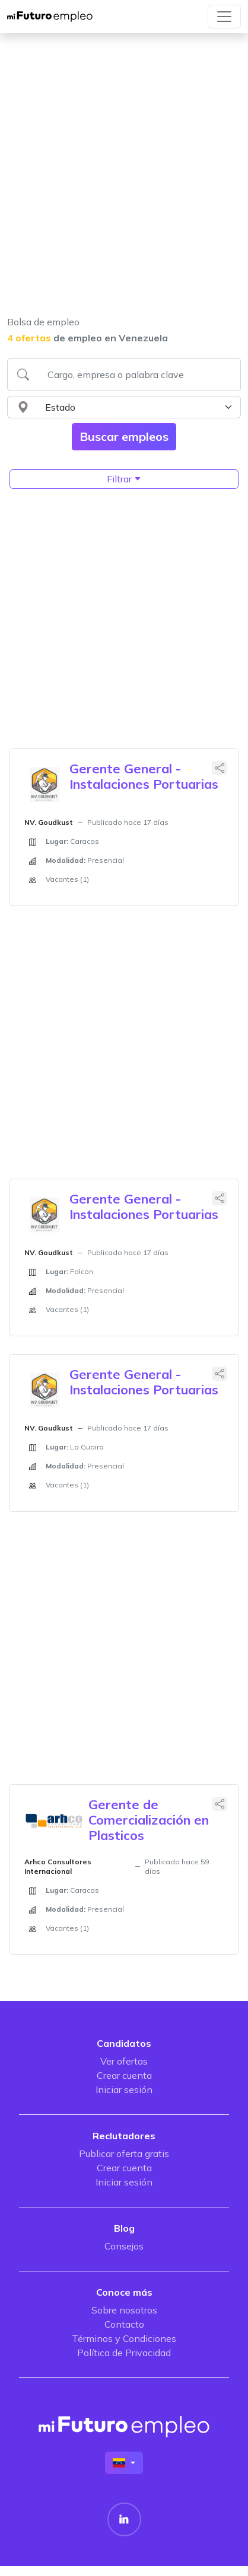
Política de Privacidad (124, 2353)
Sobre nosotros (124, 2310)
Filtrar (124, 479)
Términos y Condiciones (124, 2338)
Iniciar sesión (124, 2089)
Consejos (124, 2246)
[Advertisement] (120, 182)
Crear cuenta (124, 2075)
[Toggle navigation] (224, 16)
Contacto (124, 2324)
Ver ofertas (124, 2061)
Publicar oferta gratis (124, 2153)
